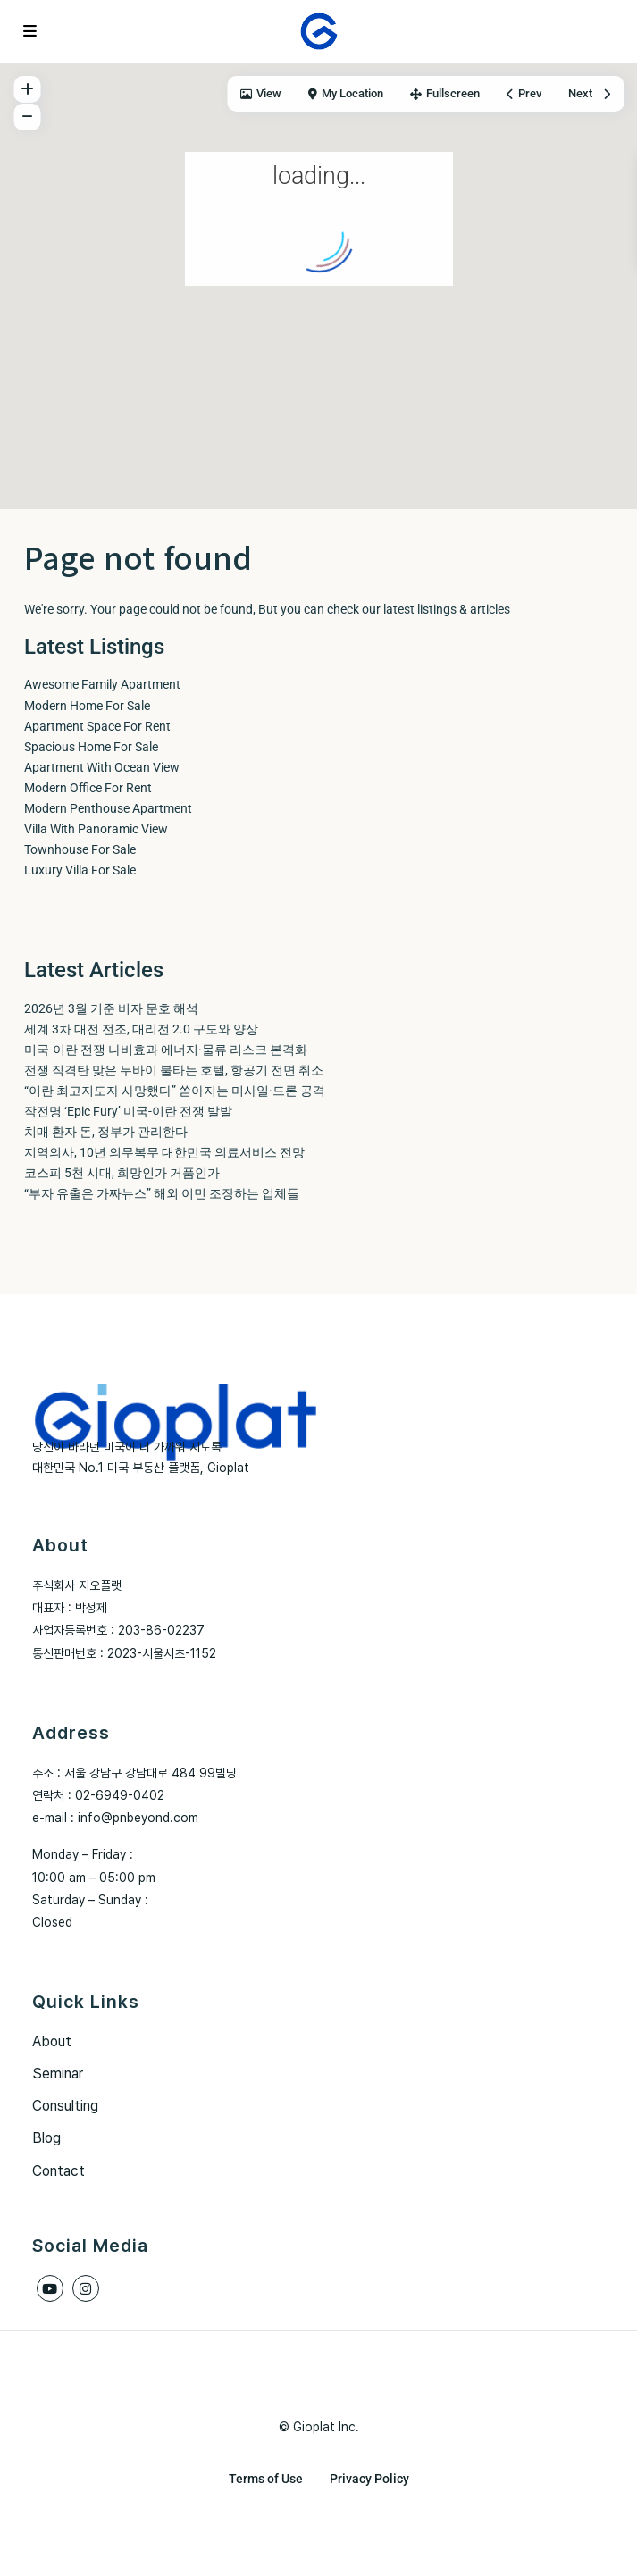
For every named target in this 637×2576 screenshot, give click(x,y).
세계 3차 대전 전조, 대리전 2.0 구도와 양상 (141, 1029)
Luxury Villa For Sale (80, 870)
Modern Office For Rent (88, 788)
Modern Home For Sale (87, 705)
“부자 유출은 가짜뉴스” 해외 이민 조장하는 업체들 (161, 1193)
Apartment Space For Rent (97, 726)
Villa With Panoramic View (96, 829)
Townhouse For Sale (80, 849)
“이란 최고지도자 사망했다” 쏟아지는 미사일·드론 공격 (174, 1090)
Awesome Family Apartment (102, 684)
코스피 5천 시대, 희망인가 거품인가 (122, 1173)
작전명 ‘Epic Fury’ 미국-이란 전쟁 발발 (128, 1111)
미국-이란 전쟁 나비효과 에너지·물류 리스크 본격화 (165, 1049)
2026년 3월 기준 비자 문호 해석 (111, 1008)
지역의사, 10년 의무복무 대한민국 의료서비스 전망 (164, 1152)
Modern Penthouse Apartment (108, 808)
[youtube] (50, 2288)
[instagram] (85, 2288)
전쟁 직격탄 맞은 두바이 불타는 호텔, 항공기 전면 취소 (173, 1070)
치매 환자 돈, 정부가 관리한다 (106, 1132)
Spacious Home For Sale (91, 747)
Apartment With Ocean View (102, 767)
